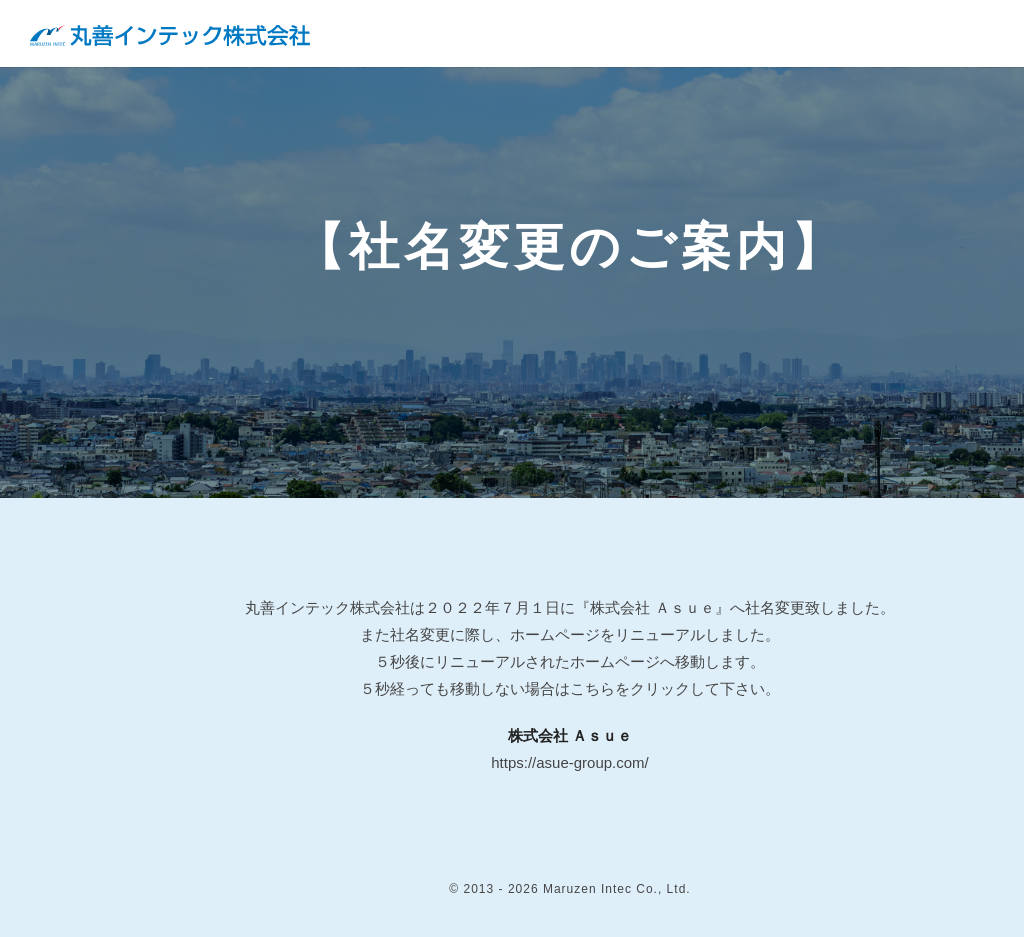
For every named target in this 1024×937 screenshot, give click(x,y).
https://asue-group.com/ (570, 762)
